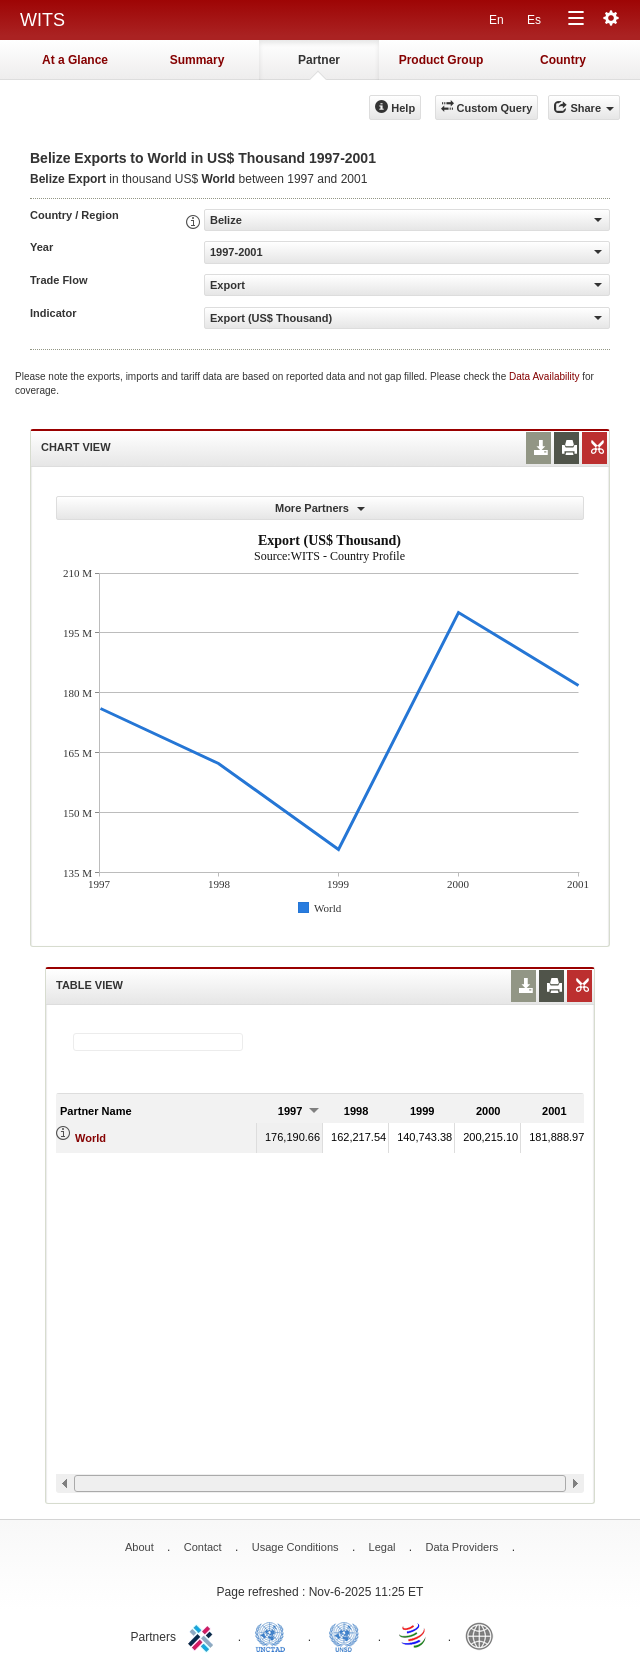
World (90, 1138)
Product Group (441, 60)
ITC (204, 1635)
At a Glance (75, 60)
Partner (319, 60)
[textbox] (158, 1042)
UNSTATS (344, 1635)
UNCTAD (274, 1635)
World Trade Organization (414, 1635)
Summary (197, 60)
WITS (42, 20)
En (496, 20)
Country (563, 60)
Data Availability (545, 376)
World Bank (484, 1635)
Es (534, 20)
